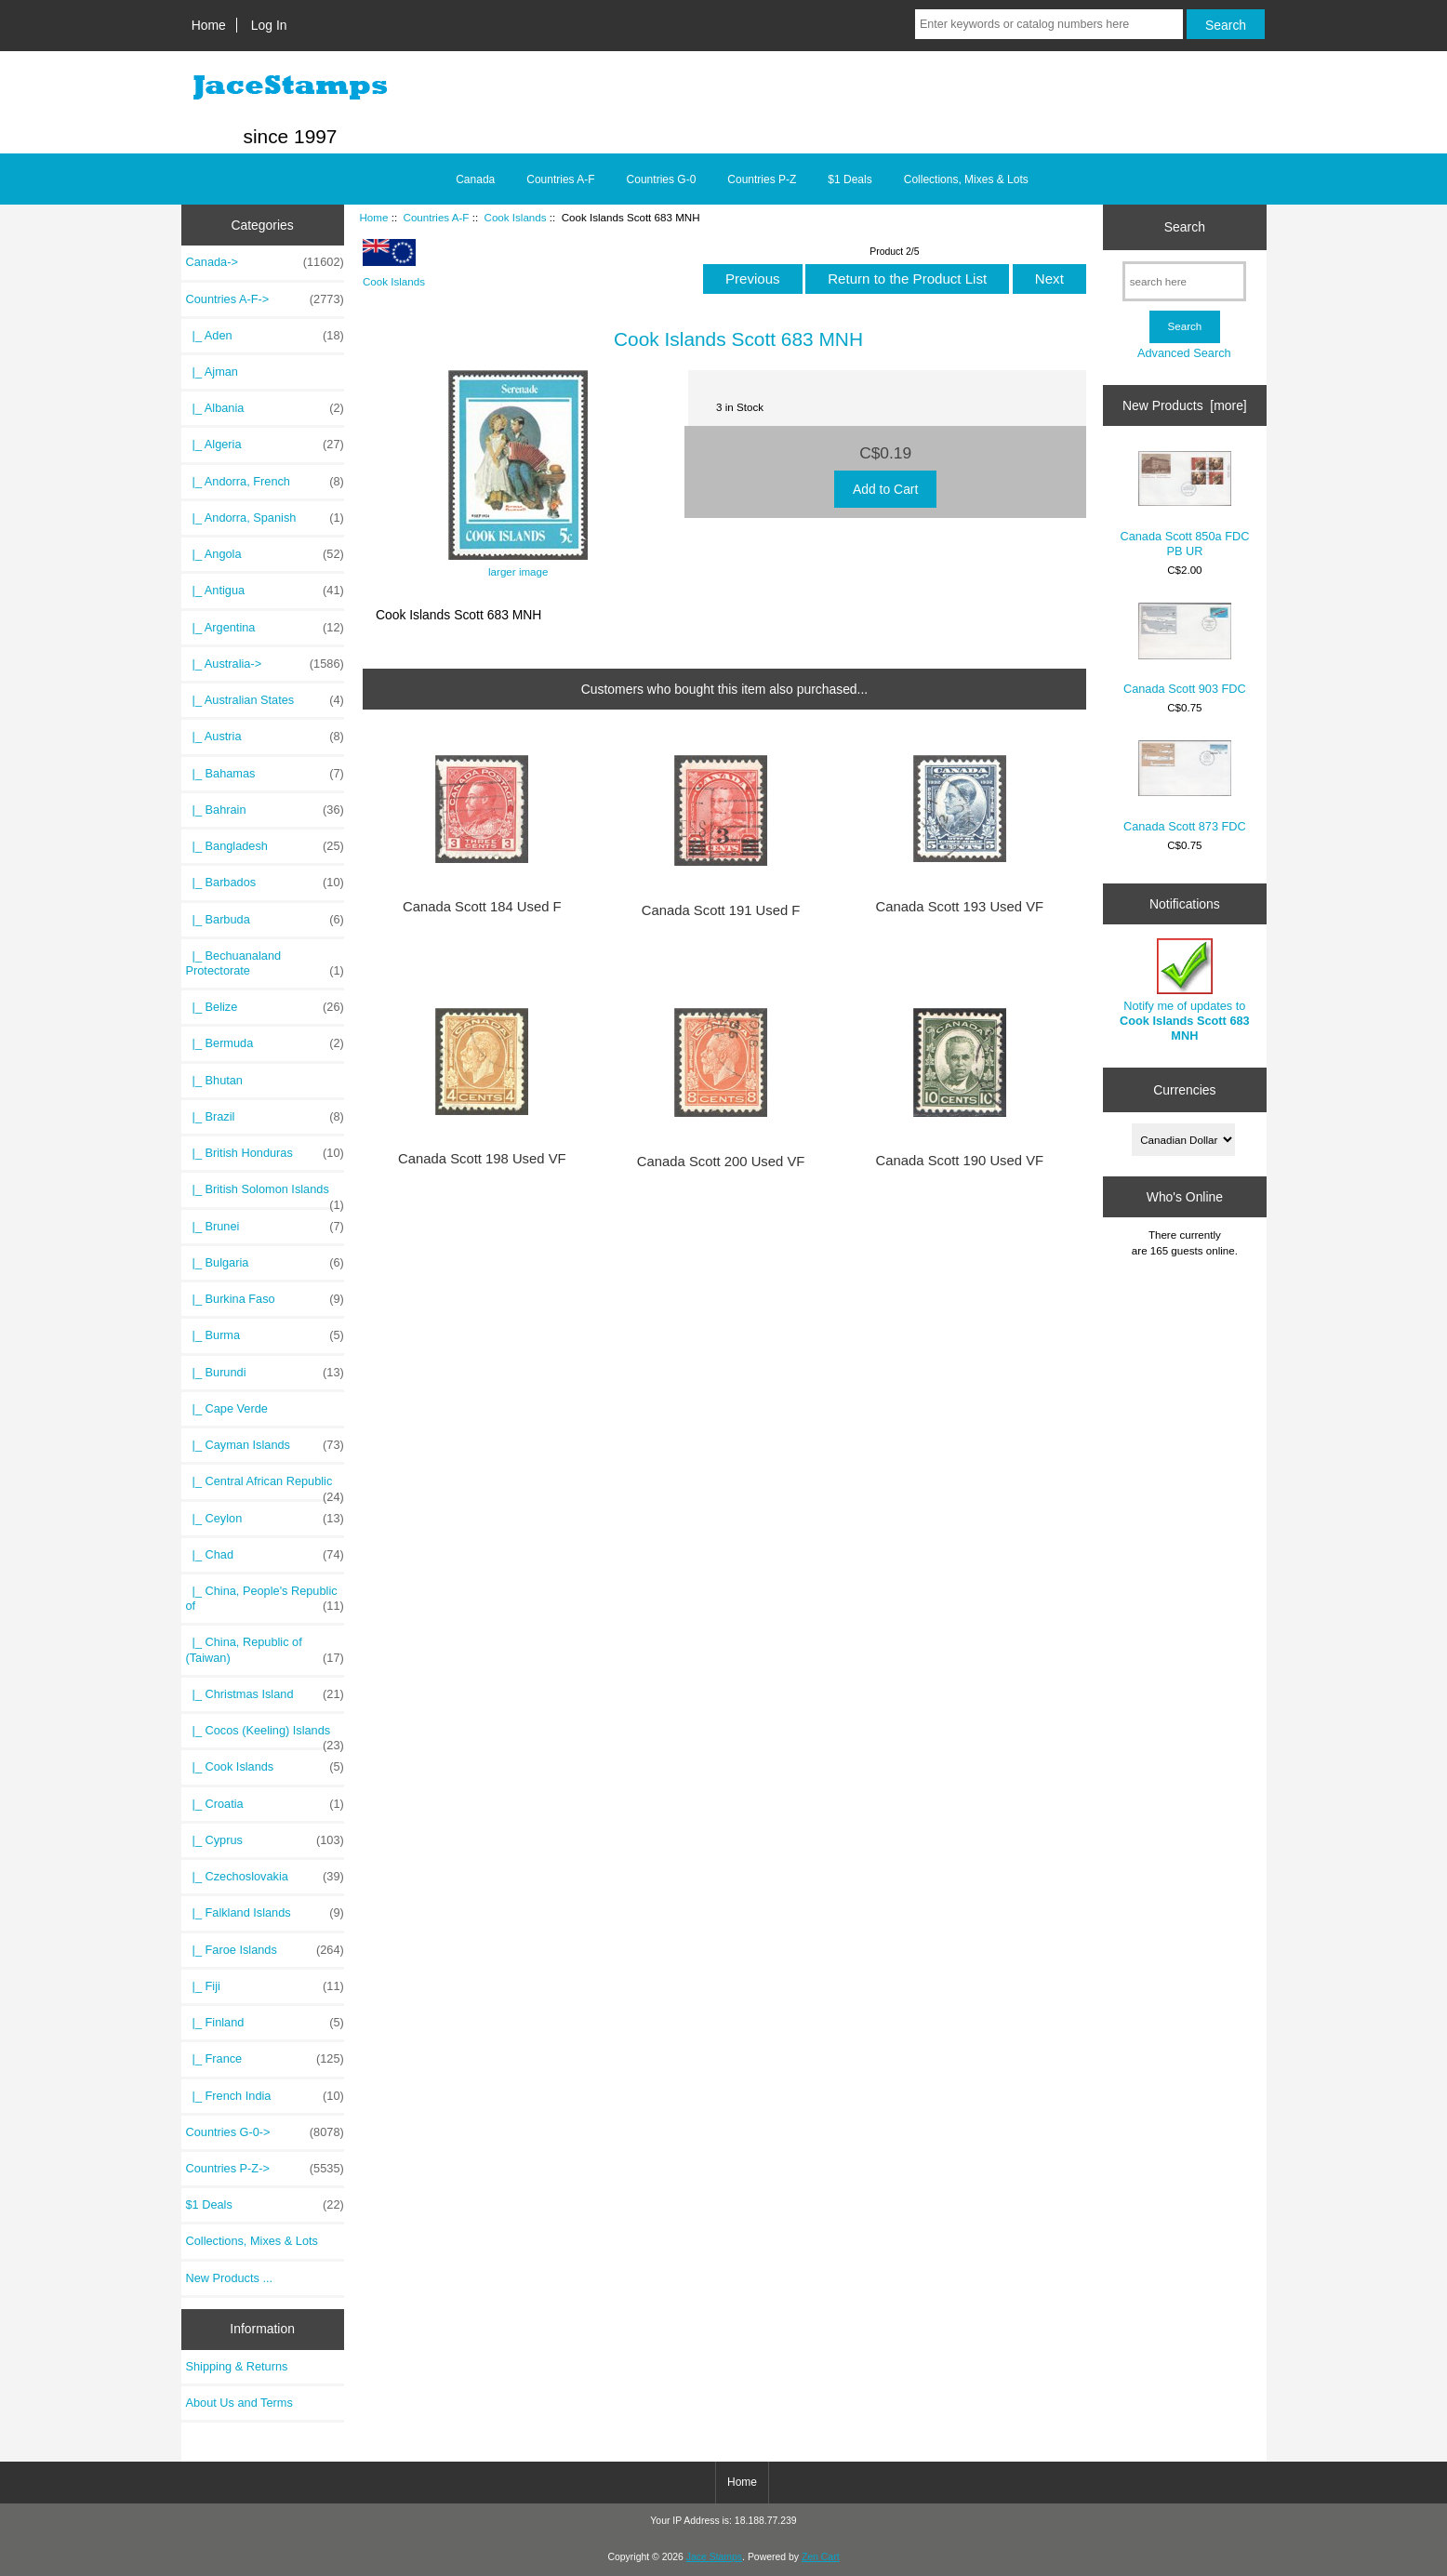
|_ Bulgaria (265, 1262)
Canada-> (265, 262)
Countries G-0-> (265, 2132)
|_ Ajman (212, 371)
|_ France (265, 2059)
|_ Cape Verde (227, 1408)
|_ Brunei (265, 1226)
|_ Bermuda (265, 1043)
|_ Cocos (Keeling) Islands (265, 1735)
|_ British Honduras (265, 1153)
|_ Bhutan (214, 1080)
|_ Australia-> (265, 664)
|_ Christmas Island (265, 1694)
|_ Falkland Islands (265, 1912)
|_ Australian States (265, 700)
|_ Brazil (265, 1116)
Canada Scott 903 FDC (1184, 649)
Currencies (1184, 1089)
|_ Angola (265, 554)
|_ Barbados (265, 882)
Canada (475, 179)
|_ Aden (265, 335)
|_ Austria (265, 736)
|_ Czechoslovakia (265, 1876)
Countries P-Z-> (265, 2168)
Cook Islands (516, 217)
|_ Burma (265, 1335)
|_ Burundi (265, 1372)
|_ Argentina (265, 627)
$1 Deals (849, 179)
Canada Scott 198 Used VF (482, 1158)
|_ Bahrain (265, 810)
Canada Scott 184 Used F (482, 906)
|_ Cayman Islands (265, 1445)
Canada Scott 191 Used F (721, 910)
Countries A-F (437, 217)
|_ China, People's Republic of (265, 1598)
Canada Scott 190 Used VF (960, 1160)
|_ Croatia (265, 1804)
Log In (269, 25)
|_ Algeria (265, 444)
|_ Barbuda (265, 919)
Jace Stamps (714, 2557)
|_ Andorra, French (265, 481)
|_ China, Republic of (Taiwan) (265, 1650)
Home (209, 25)
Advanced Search (1184, 353)
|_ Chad (265, 1554)
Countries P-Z (761, 179)
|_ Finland (265, 2022)
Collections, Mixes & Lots (966, 179)
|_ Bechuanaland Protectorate (265, 963)
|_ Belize (265, 1007)
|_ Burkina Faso (265, 1299)
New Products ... (229, 2278)
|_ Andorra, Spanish (265, 518)
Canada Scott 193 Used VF (960, 906)
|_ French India (265, 2096)
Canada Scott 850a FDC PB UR (1184, 504)
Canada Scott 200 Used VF (721, 1161)
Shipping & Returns (237, 2366)
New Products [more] (1184, 405)
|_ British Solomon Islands (265, 1194)
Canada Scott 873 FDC (1184, 786)
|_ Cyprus (265, 1840)
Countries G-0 (662, 179)
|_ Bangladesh (265, 846)
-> (265, 299)
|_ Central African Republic (265, 1486)
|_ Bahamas (265, 773)
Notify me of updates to (1185, 990)
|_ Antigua (265, 590)
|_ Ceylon (265, 1518)
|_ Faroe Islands (265, 1950)
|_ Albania (265, 408)
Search (1184, 226)
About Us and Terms (239, 2403)
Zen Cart (821, 2557)
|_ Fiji (265, 1986)
